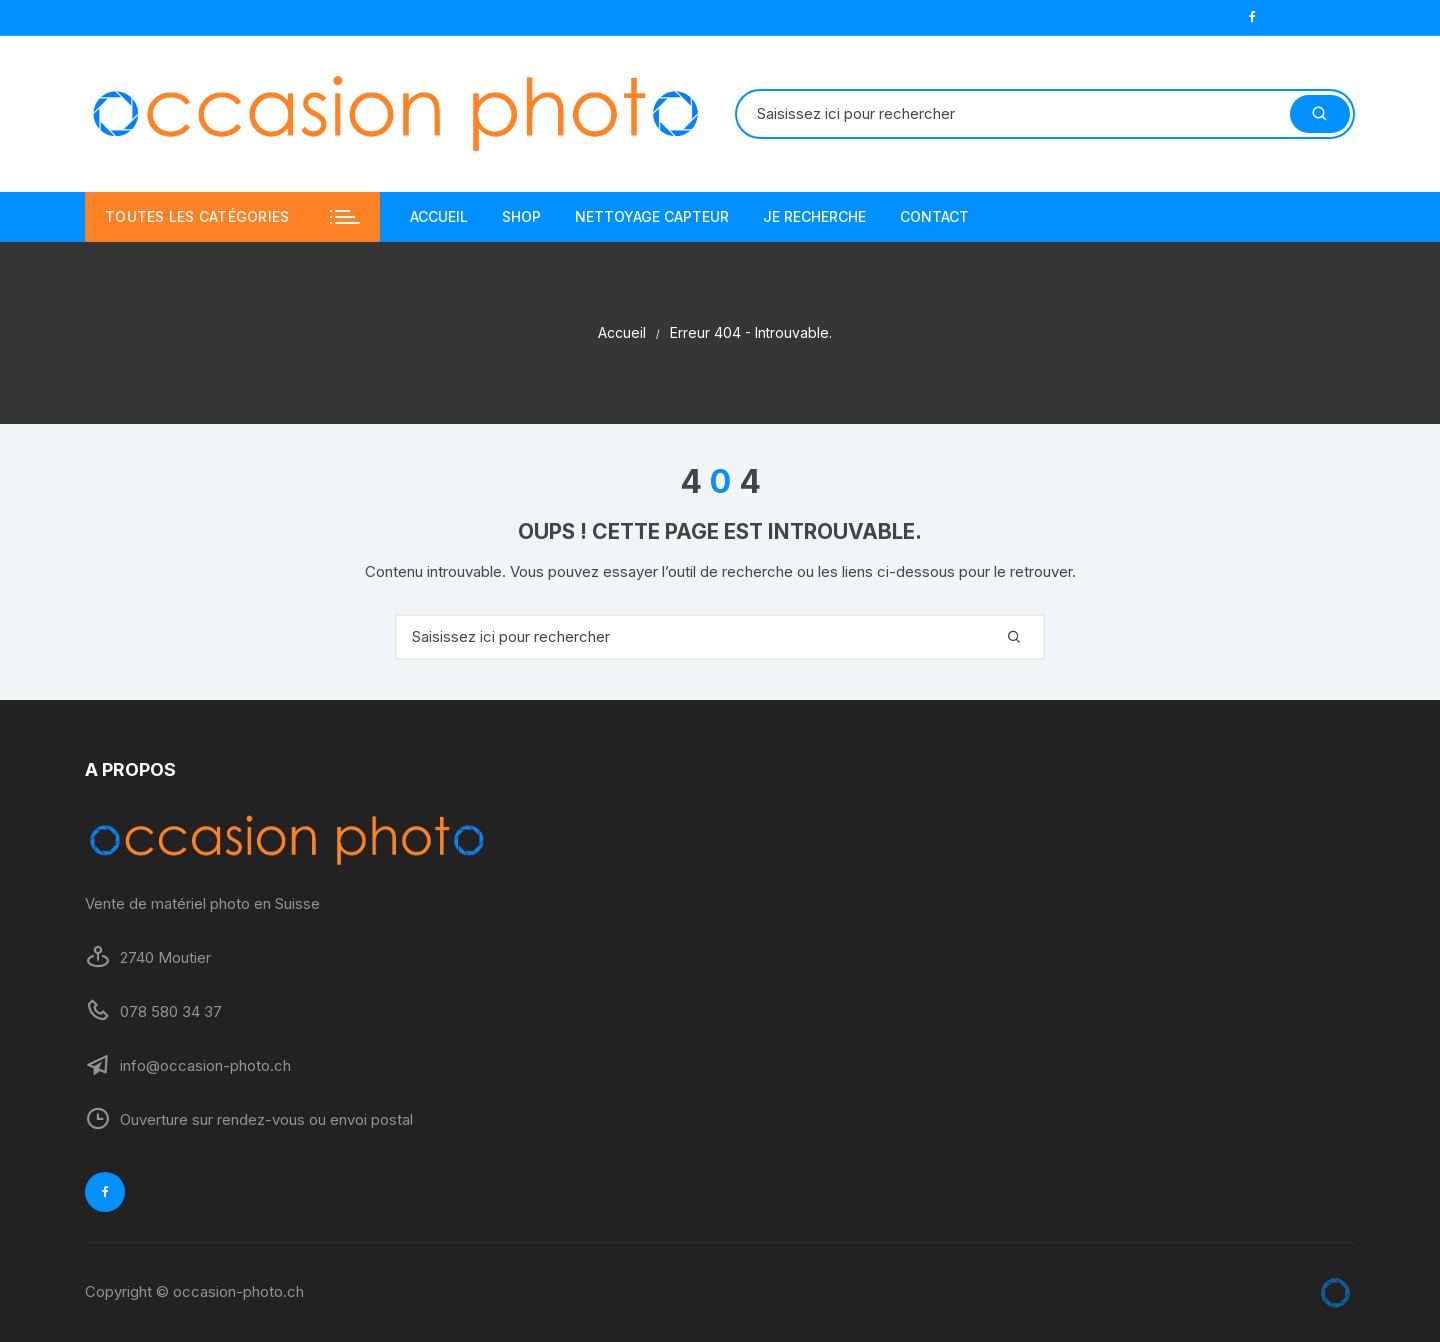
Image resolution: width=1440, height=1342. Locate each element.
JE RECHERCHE (814, 216)
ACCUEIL (439, 216)
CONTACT (934, 216)
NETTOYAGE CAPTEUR (652, 216)
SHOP (521, 216)
